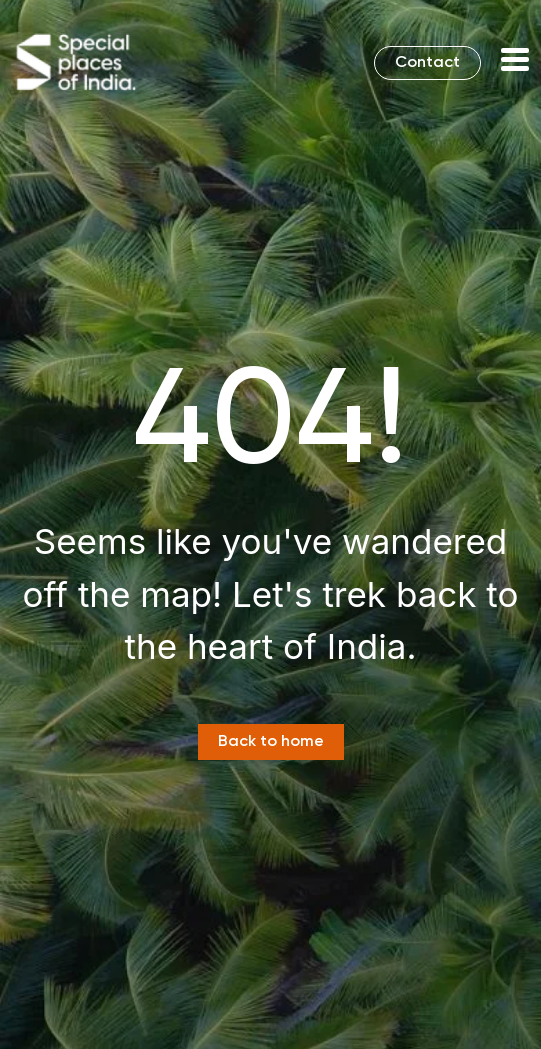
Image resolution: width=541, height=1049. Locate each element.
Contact (427, 63)
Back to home (271, 742)
